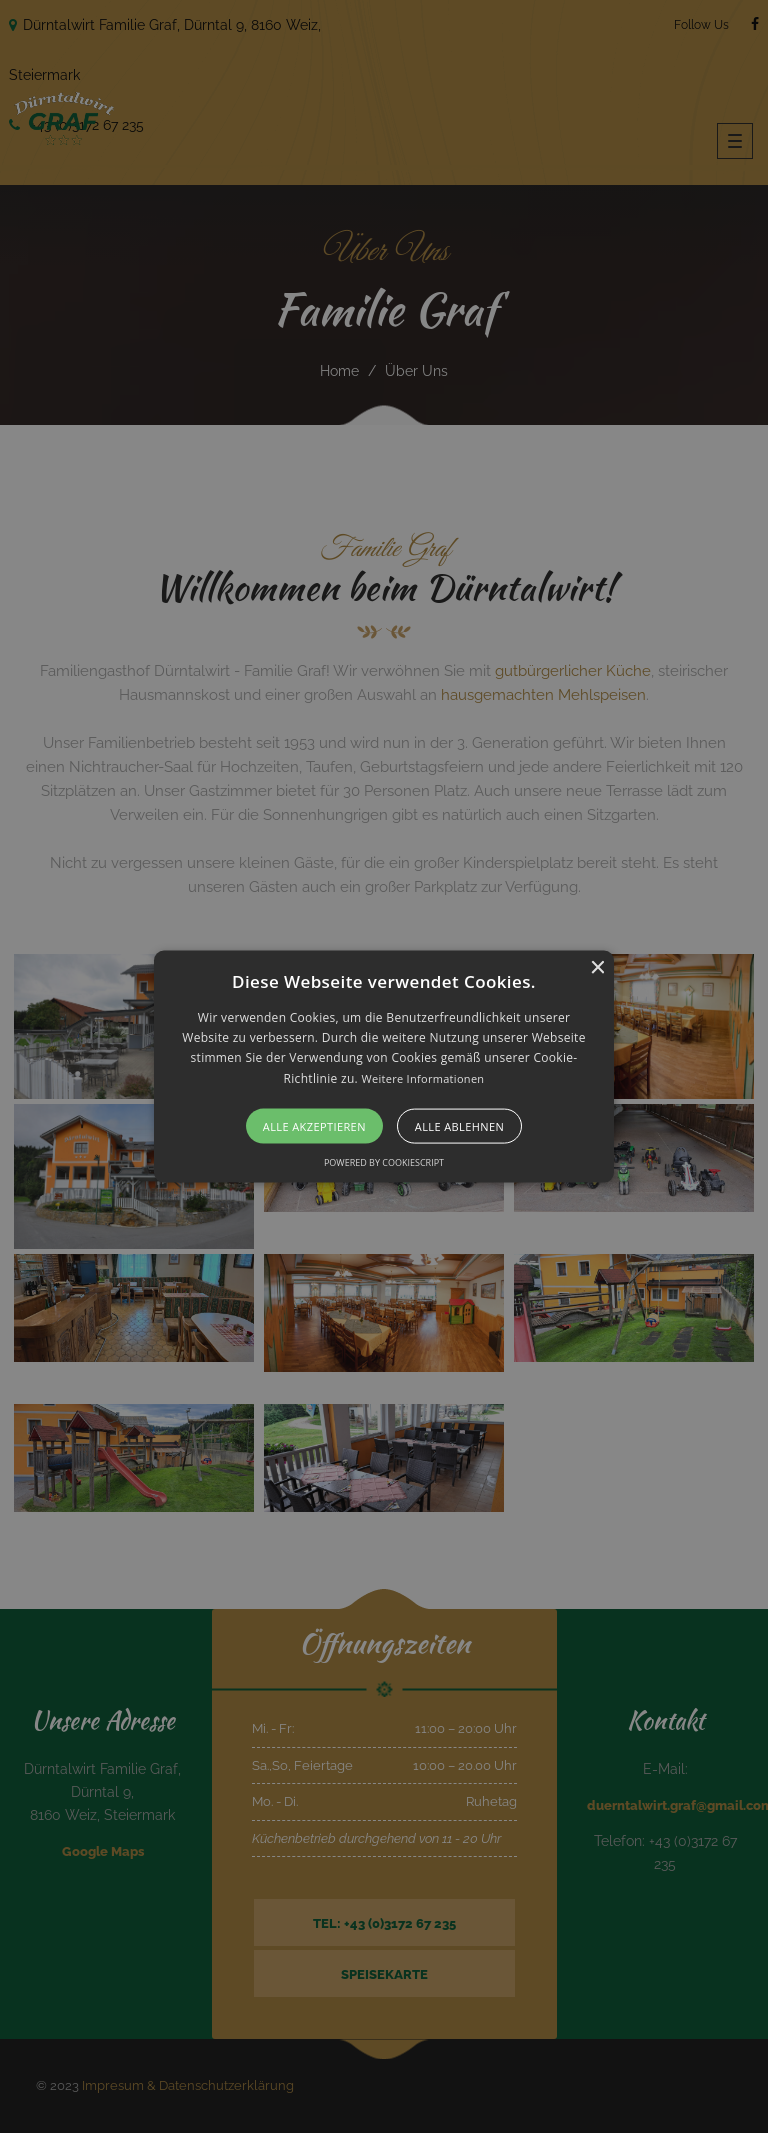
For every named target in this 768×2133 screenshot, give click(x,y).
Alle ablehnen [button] (459, 1126)
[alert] (384, 1066)
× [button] (596, 967)
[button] (384, 1066)
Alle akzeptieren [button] (314, 1126)
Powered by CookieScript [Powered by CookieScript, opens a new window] (384, 1162)
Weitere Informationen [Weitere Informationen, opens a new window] (422, 1077)
